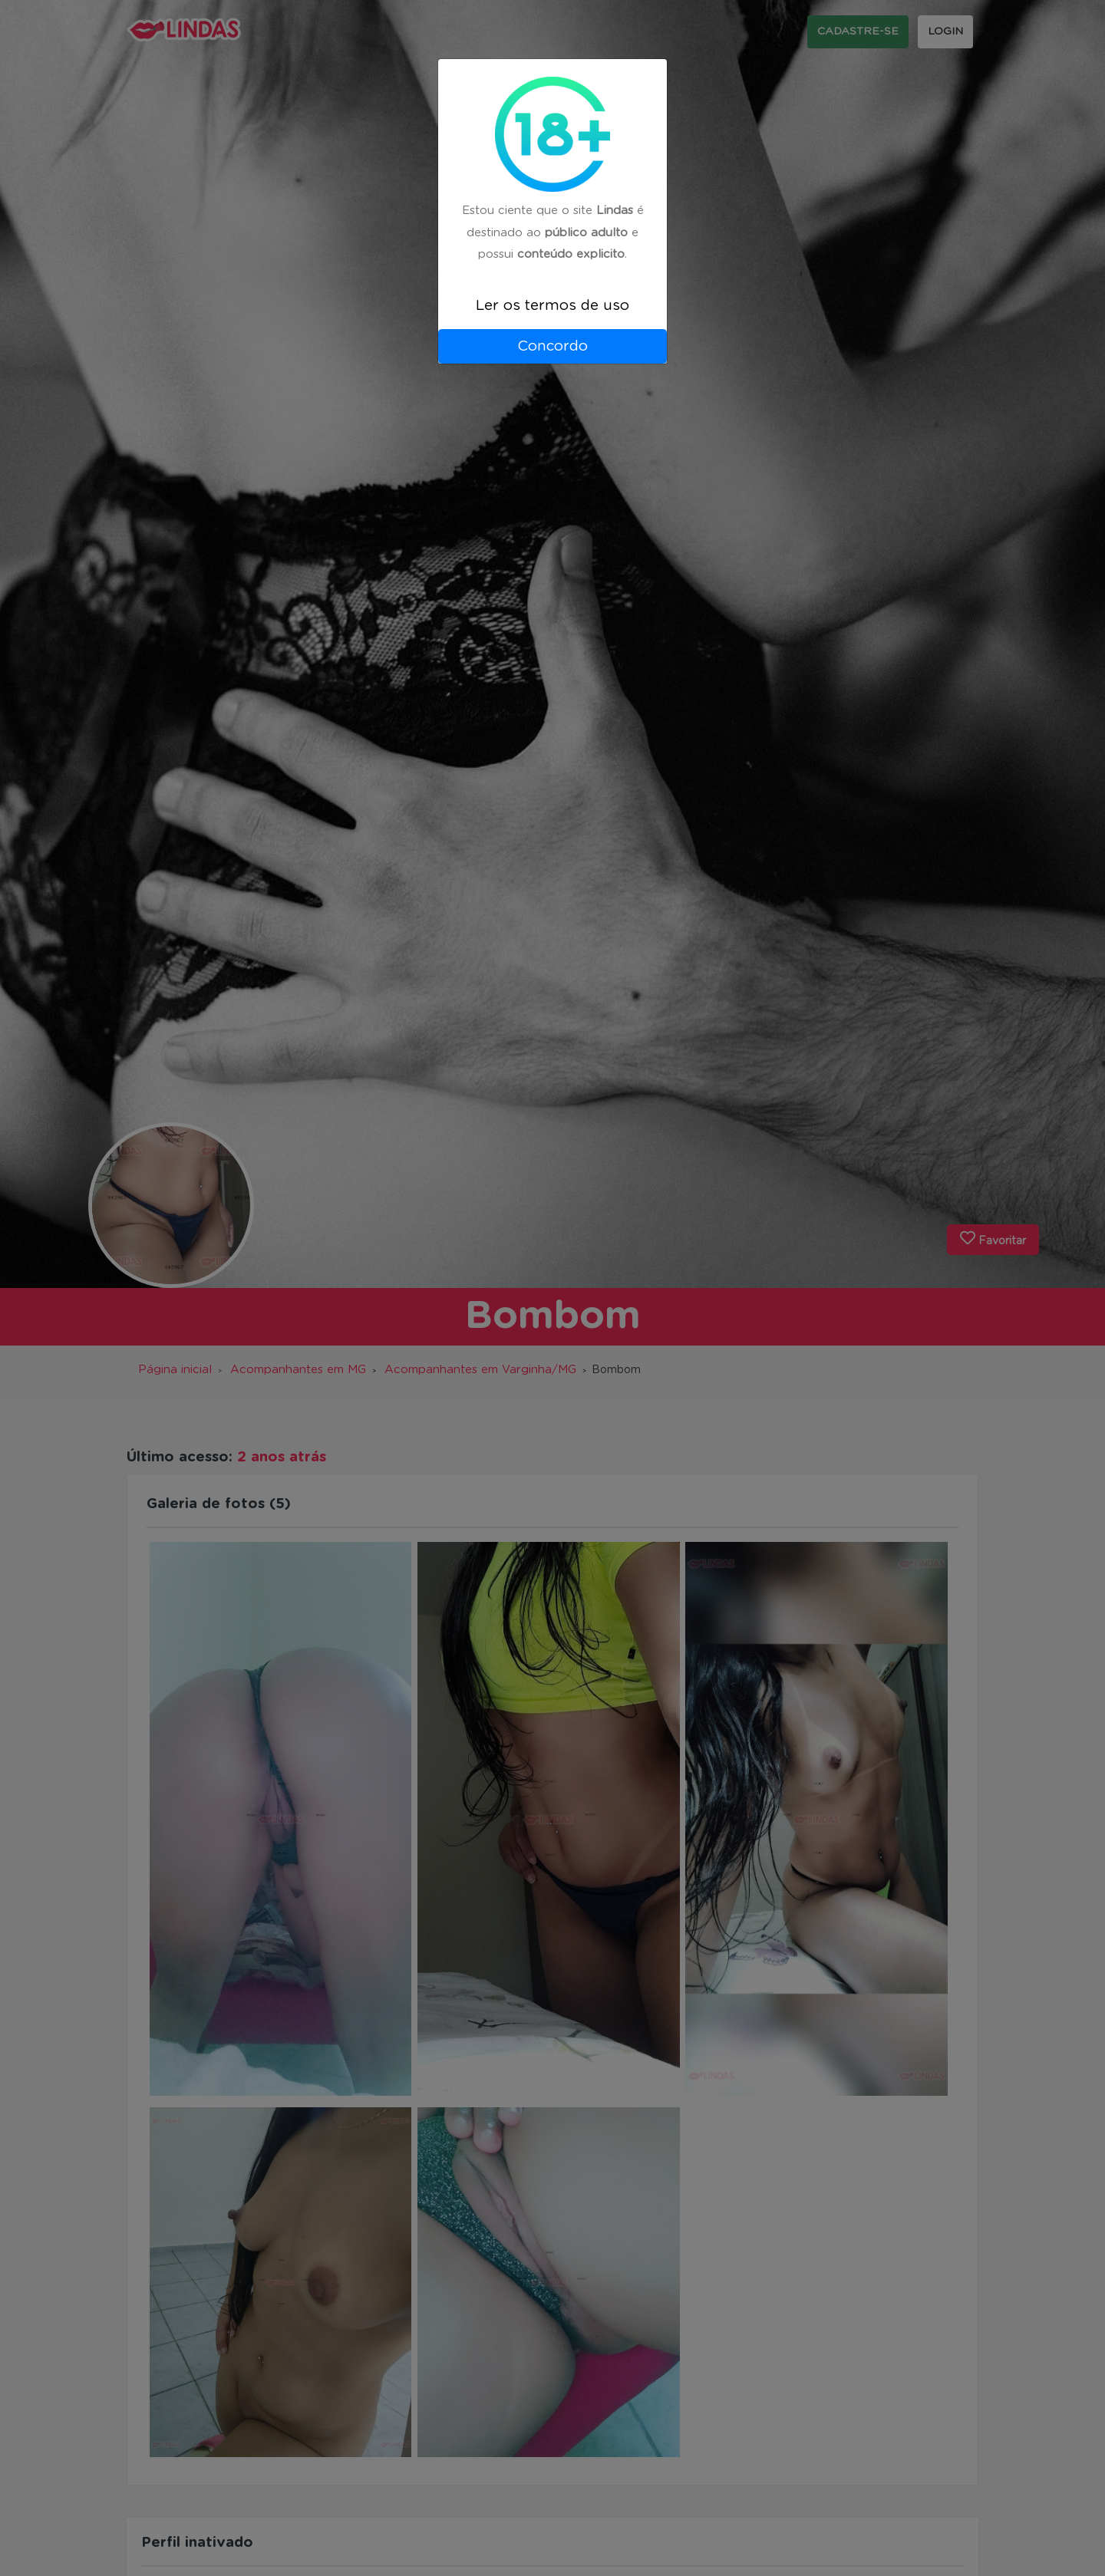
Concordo (552, 346)
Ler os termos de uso (552, 305)
